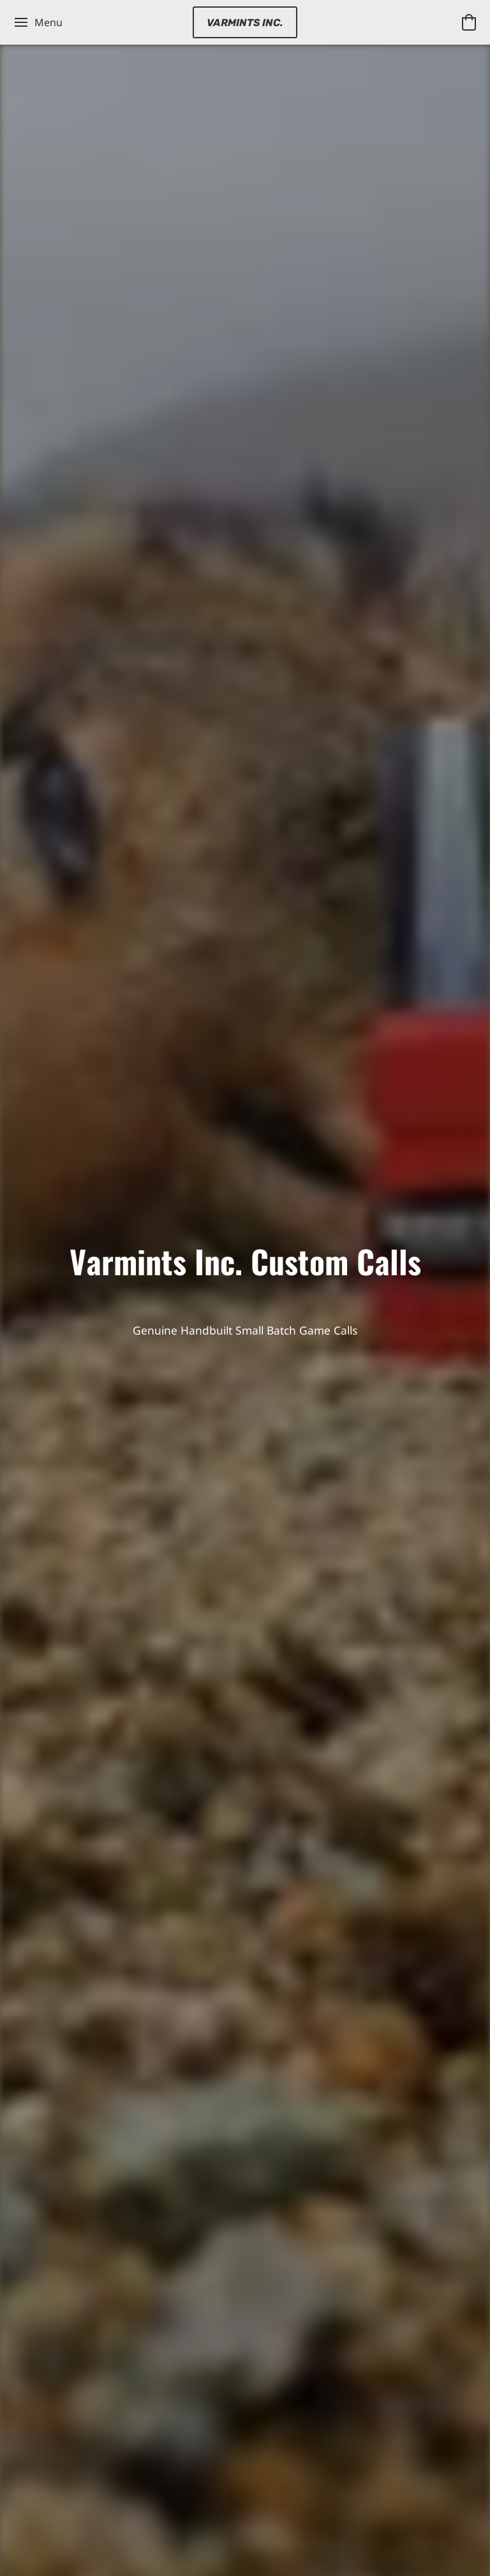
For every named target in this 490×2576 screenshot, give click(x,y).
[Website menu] (37, 22)
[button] (245, 22)
